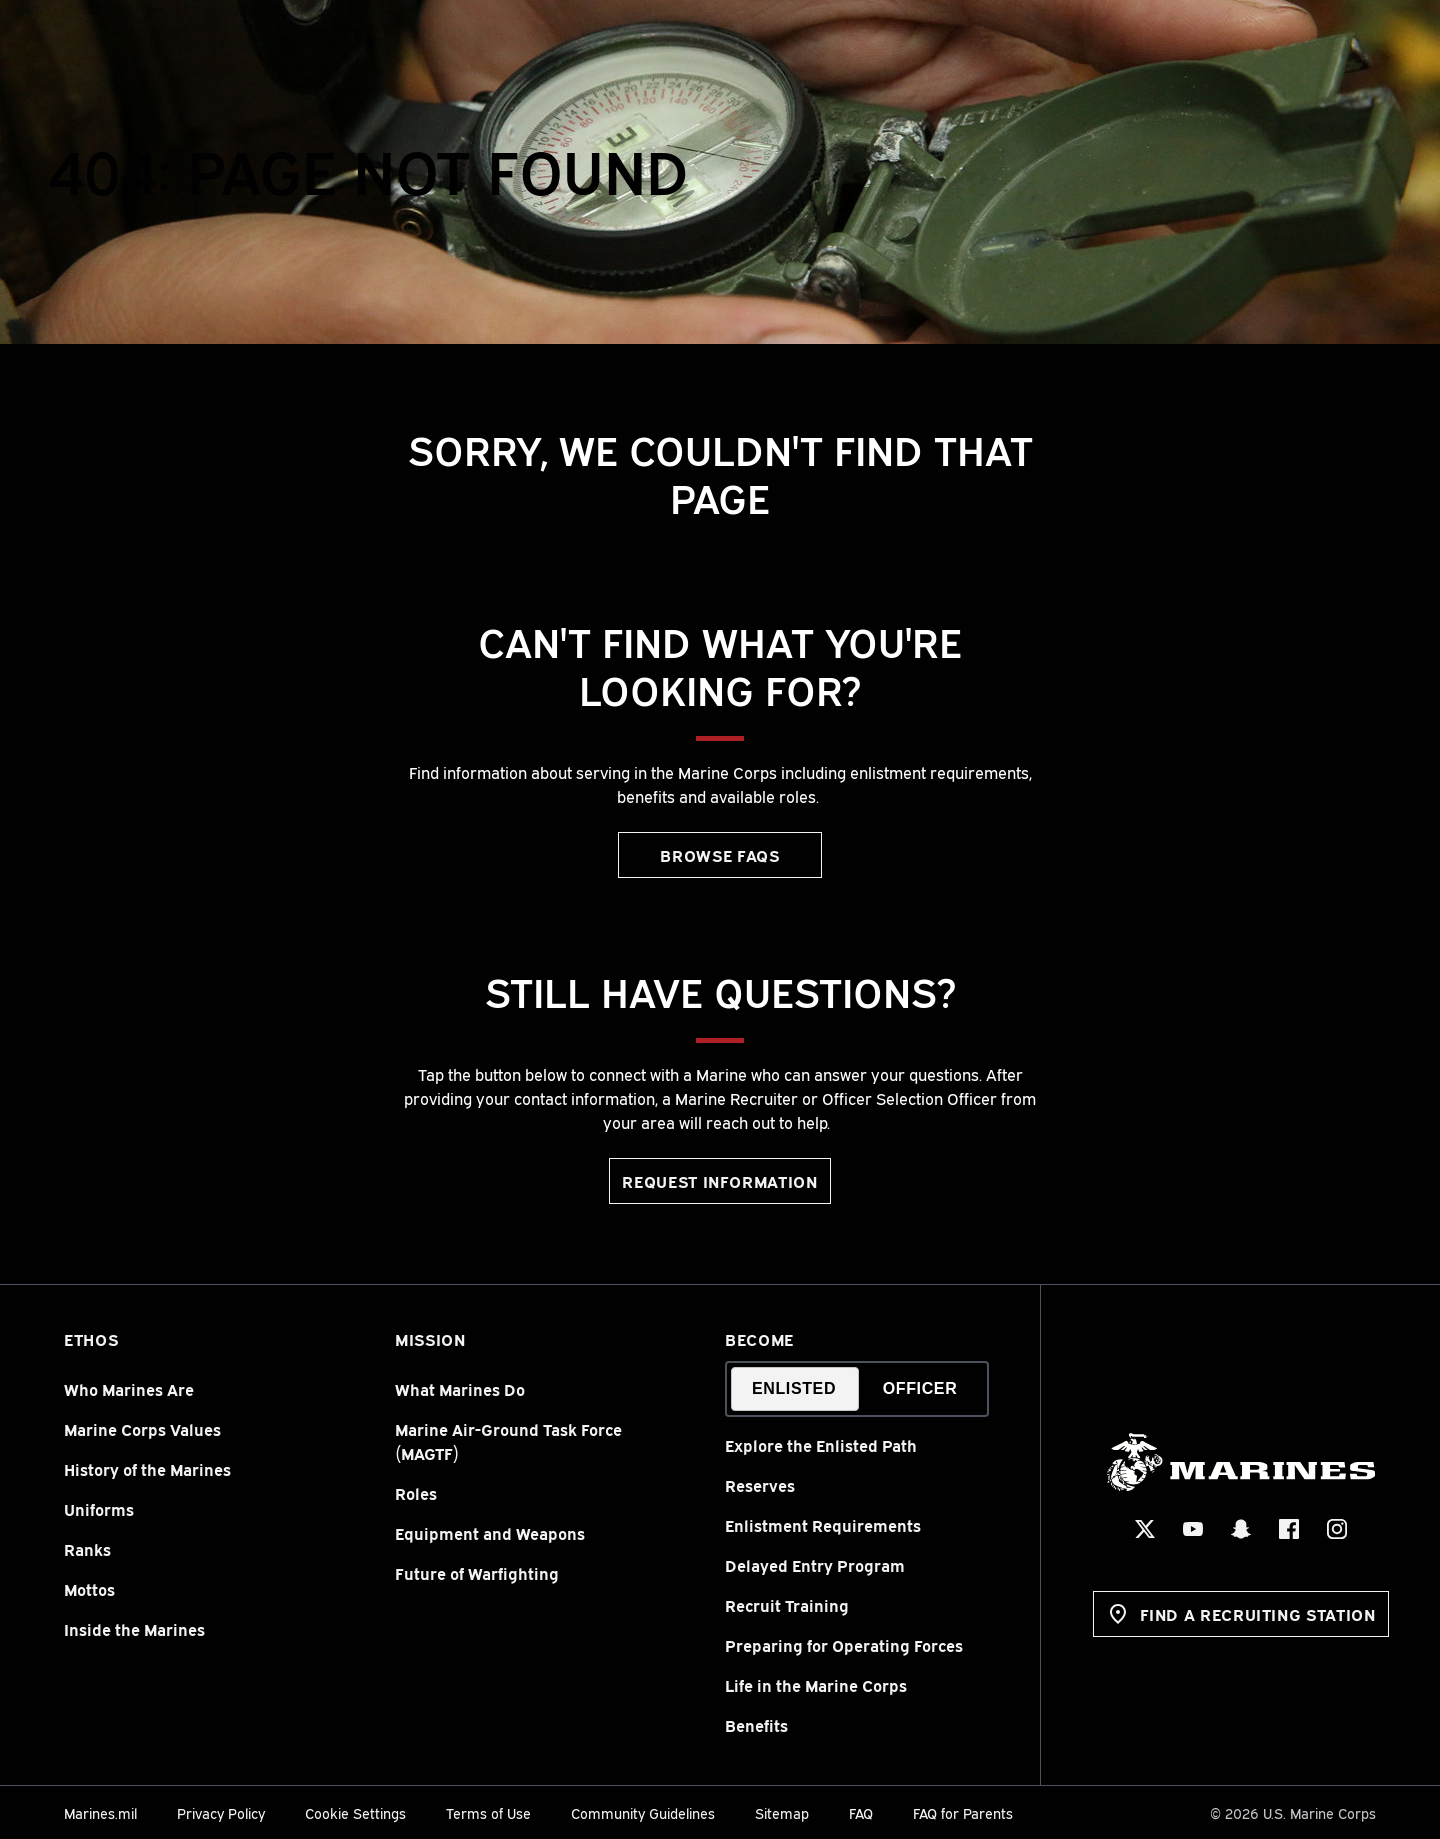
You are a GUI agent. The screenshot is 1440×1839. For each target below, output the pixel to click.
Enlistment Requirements (823, 1525)
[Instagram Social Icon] (1336, 1529)
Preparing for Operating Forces (844, 1645)
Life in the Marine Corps (816, 1685)
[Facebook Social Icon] (1288, 1529)
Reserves (760, 1485)
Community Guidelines (643, 1812)
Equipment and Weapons (490, 1533)
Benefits (756, 1725)
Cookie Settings (355, 1812)
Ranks (87, 1549)
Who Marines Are (129, 1389)
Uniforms (99, 1509)
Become (759, 1339)
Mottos (89, 1589)
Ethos (91, 1339)
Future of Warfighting (477, 1573)
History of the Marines (147, 1469)
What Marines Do (460, 1389)
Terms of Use (488, 1812)
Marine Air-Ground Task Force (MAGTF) (508, 1441)
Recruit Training (787, 1605)
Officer (920, 1388)
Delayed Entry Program (815, 1565)
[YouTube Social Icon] (1192, 1529)
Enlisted (794, 1388)
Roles (416, 1493)
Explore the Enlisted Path (821, 1445)
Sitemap (782, 1812)
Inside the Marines (134, 1629)
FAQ (861, 1812)
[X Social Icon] (1144, 1529)
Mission (430, 1339)
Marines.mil (100, 1812)
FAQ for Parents (963, 1812)
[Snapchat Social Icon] (1240, 1529)
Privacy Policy (221, 1812)
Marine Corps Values (142, 1429)
